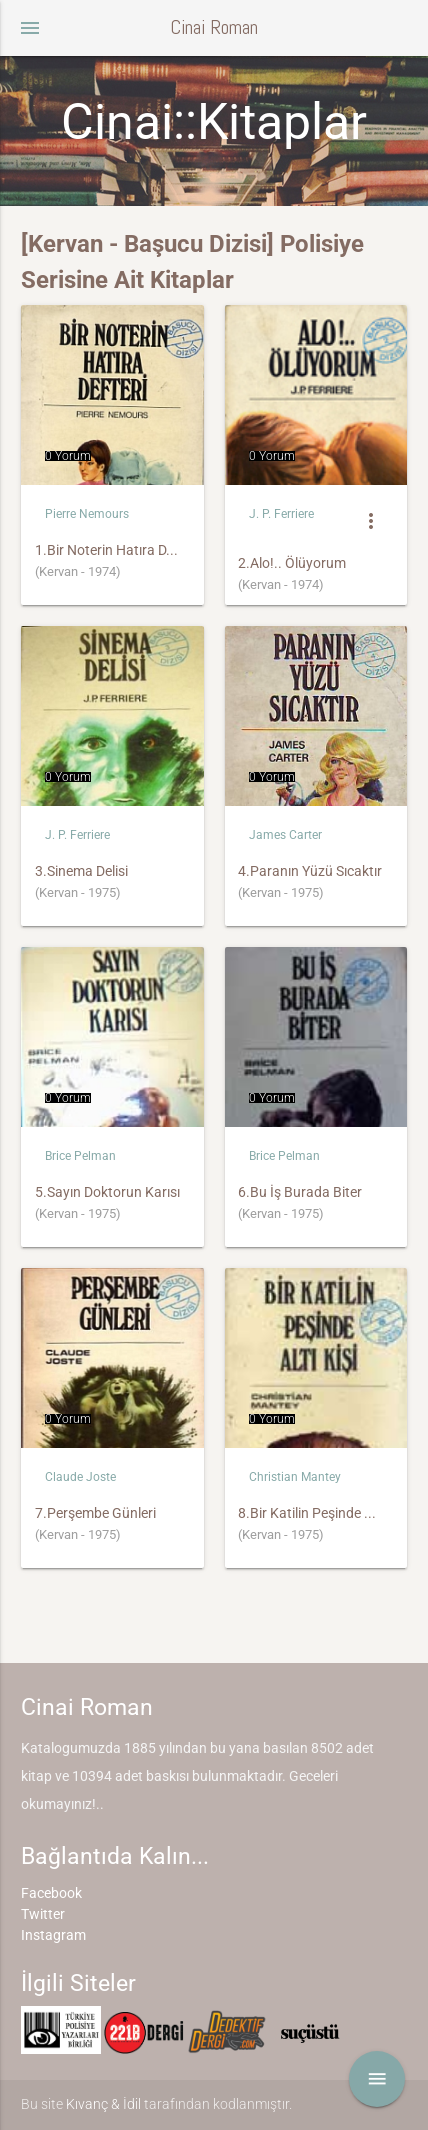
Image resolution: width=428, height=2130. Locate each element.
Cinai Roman (214, 27)
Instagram (53, 1935)
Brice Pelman (80, 1156)
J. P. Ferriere (281, 514)
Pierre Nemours (87, 514)
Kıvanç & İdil (103, 2104)
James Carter (285, 835)
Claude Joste (80, 1477)
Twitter (43, 1914)
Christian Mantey (295, 1477)
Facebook (51, 1893)
